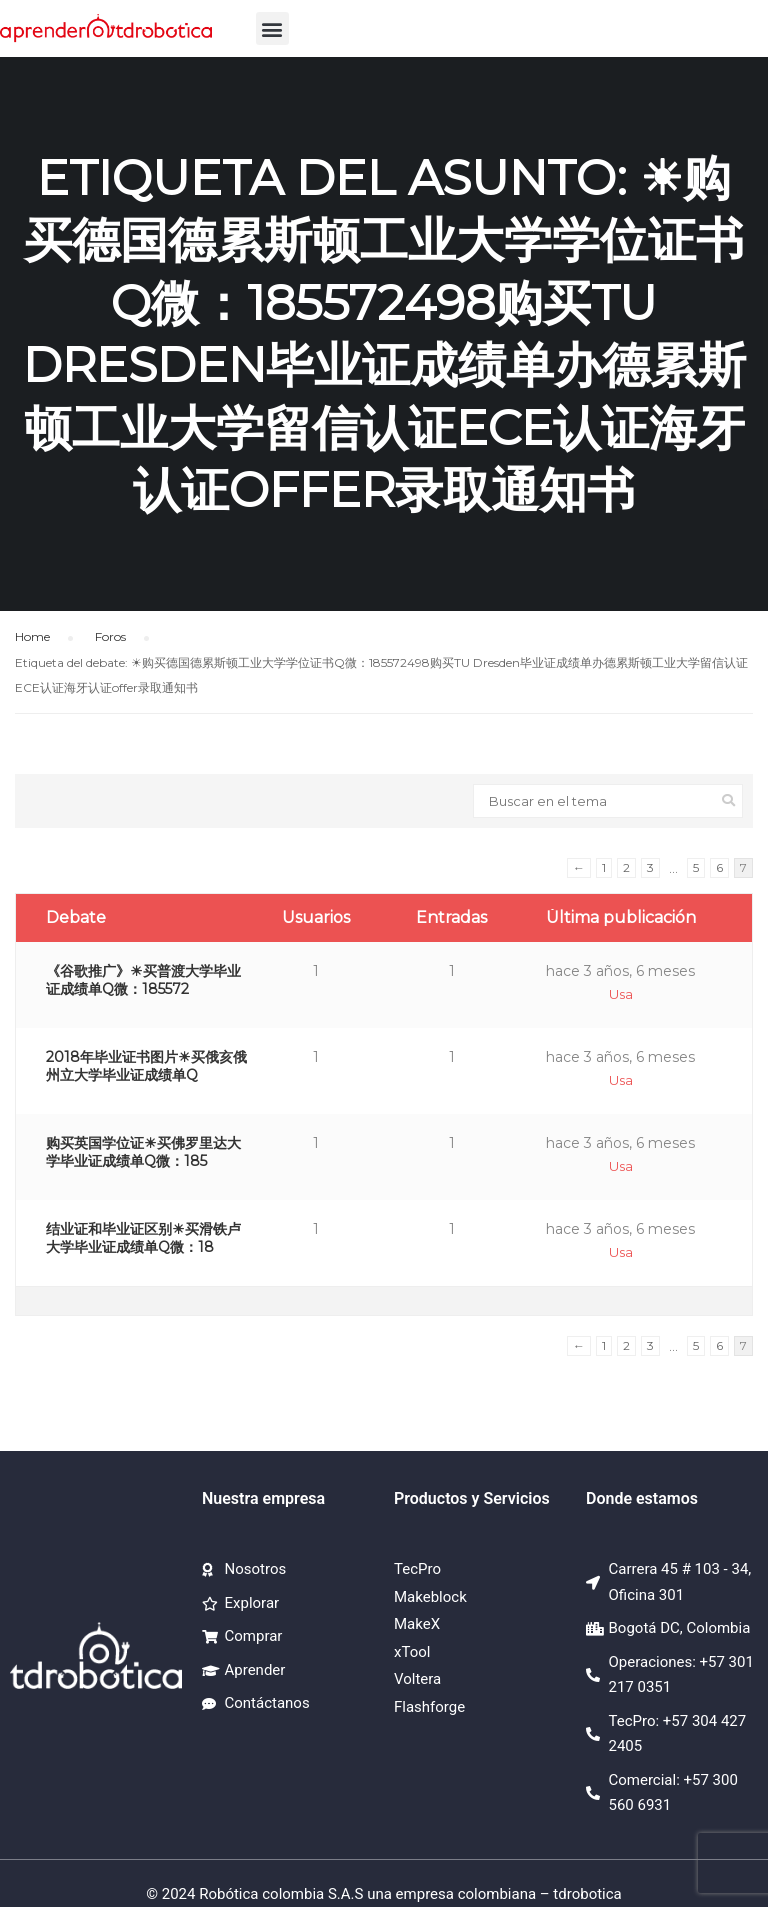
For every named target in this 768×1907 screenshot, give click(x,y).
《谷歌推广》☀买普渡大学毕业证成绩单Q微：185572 (143, 980)
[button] (272, 28)
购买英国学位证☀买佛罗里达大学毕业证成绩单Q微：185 (143, 1152)
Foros (110, 636)
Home (32, 636)
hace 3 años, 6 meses (620, 971)
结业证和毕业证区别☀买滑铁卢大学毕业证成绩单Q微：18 (143, 1238)
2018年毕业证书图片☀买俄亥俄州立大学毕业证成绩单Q (146, 1066)
